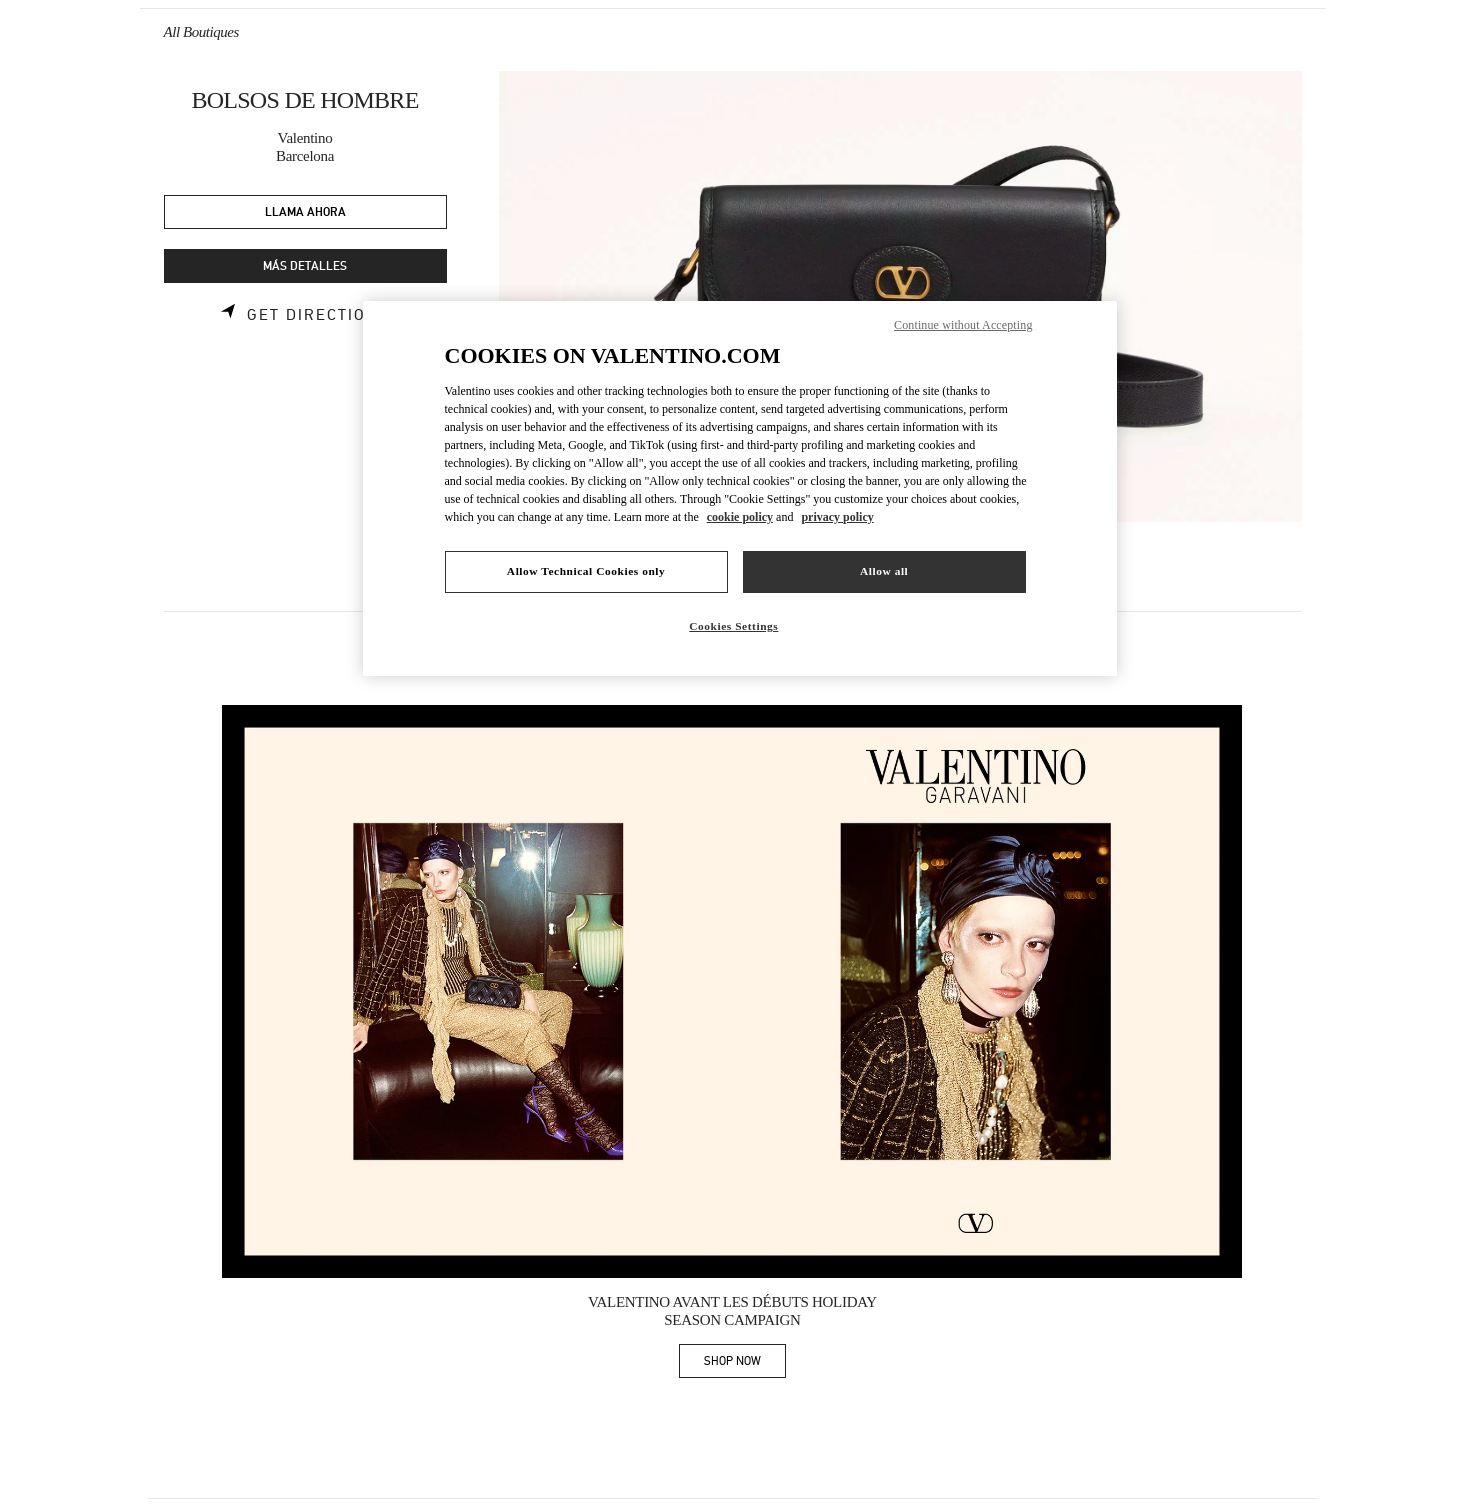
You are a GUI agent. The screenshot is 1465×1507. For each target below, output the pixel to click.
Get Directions (318, 315)
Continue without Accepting (963, 325)
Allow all (884, 571)
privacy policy (837, 517)
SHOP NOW (745, 1364)
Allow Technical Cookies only (586, 571)
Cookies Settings (733, 626)
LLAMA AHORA (305, 212)
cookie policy (740, 517)
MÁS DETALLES (305, 266)
